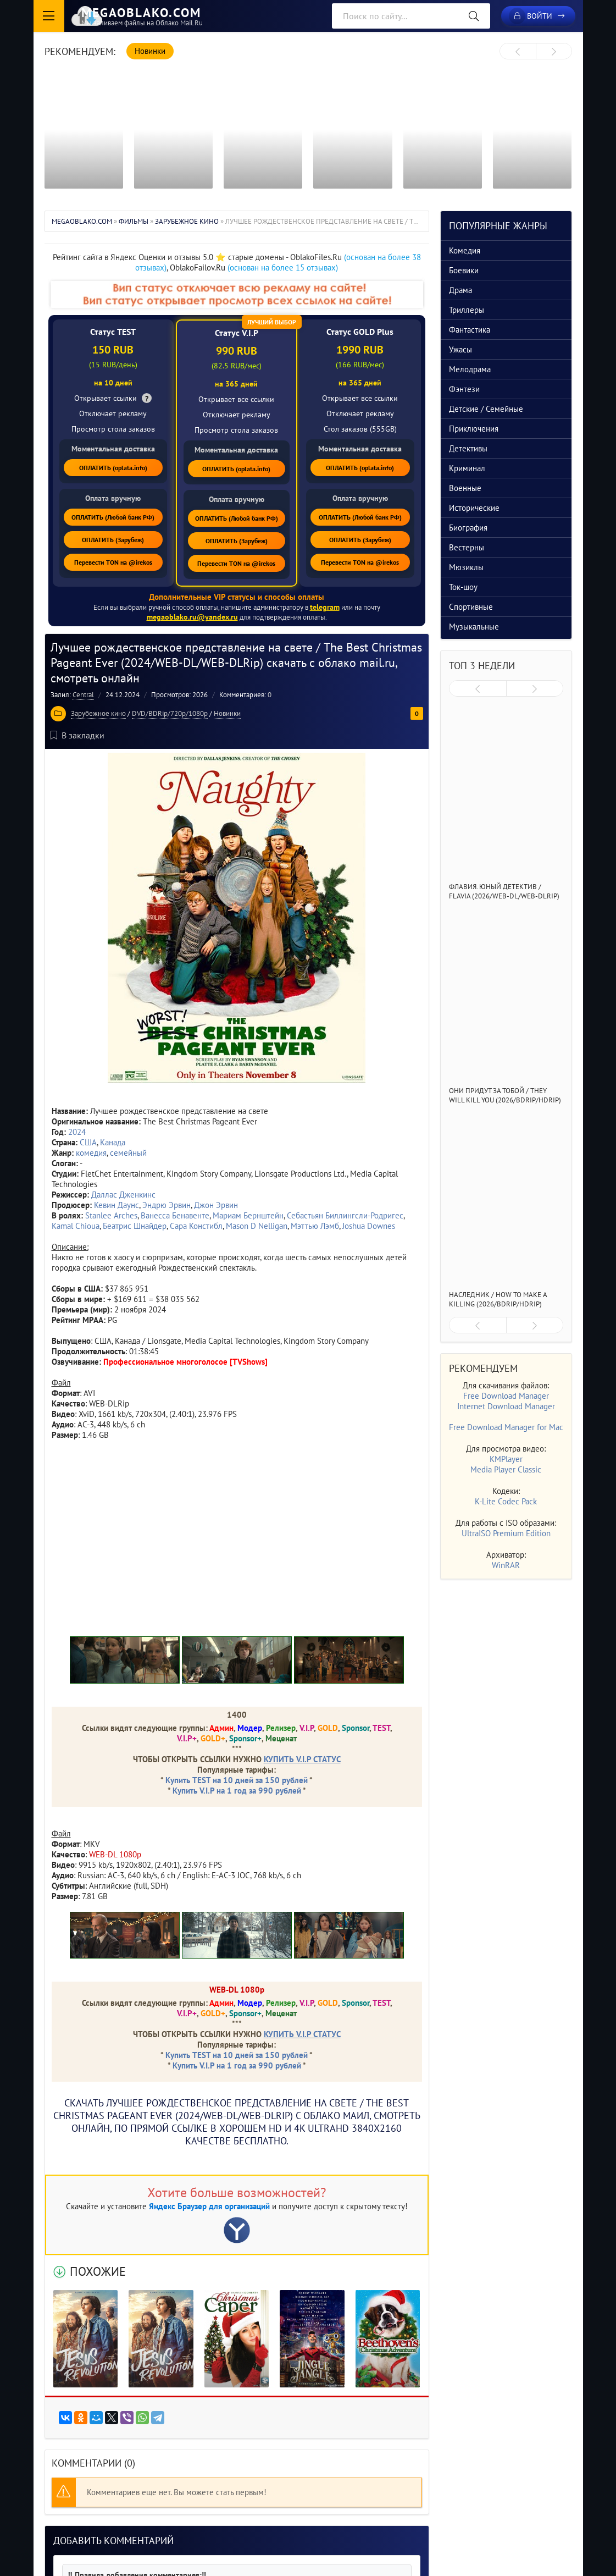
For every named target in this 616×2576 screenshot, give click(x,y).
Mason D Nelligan (256, 1225)
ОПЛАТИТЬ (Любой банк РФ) (112, 517)
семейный (128, 1152)
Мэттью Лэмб (315, 1225)
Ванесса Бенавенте (175, 1215)
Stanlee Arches (111, 1215)
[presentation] (518, 51)
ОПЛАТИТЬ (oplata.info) (113, 468)
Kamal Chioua (75, 1225)
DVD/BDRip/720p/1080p (170, 713)
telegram (324, 607)
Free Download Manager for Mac (506, 1427)
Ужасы (460, 349)
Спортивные (471, 607)
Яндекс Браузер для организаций (209, 2205)
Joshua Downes (368, 1225)
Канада (112, 1142)
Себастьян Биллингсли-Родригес (345, 1215)
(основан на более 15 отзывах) (282, 267)
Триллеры (466, 310)
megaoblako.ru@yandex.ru (192, 616)
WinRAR (506, 1565)
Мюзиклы (466, 567)
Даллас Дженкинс (123, 1194)
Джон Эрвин (216, 1204)
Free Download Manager (506, 1396)
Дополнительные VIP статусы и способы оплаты (236, 597)
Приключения (473, 428)
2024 (77, 1131)
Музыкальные (474, 626)
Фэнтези (464, 389)
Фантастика (469, 329)
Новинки (227, 713)
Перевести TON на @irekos (113, 562)
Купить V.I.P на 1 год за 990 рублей (237, 1790)
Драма (460, 290)
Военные (465, 488)
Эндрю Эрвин (166, 1204)
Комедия (464, 250)
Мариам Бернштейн (248, 1215)
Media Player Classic (505, 1469)
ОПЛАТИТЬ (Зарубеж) (113, 540)
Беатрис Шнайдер (135, 1225)
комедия (91, 1152)
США (88, 1142)
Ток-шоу (463, 587)
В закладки (77, 734)
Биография (468, 527)
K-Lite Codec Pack (506, 1501)
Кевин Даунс (116, 1204)
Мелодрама (470, 369)
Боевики (464, 270)
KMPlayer (506, 1459)
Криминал (467, 468)
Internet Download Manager (506, 1406)
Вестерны (466, 547)
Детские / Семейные (486, 409)
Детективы (468, 448)
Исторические (474, 508)
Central (83, 694)
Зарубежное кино (98, 713)
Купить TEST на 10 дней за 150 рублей (236, 1779)
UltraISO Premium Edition (506, 1533)
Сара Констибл (196, 1225)
